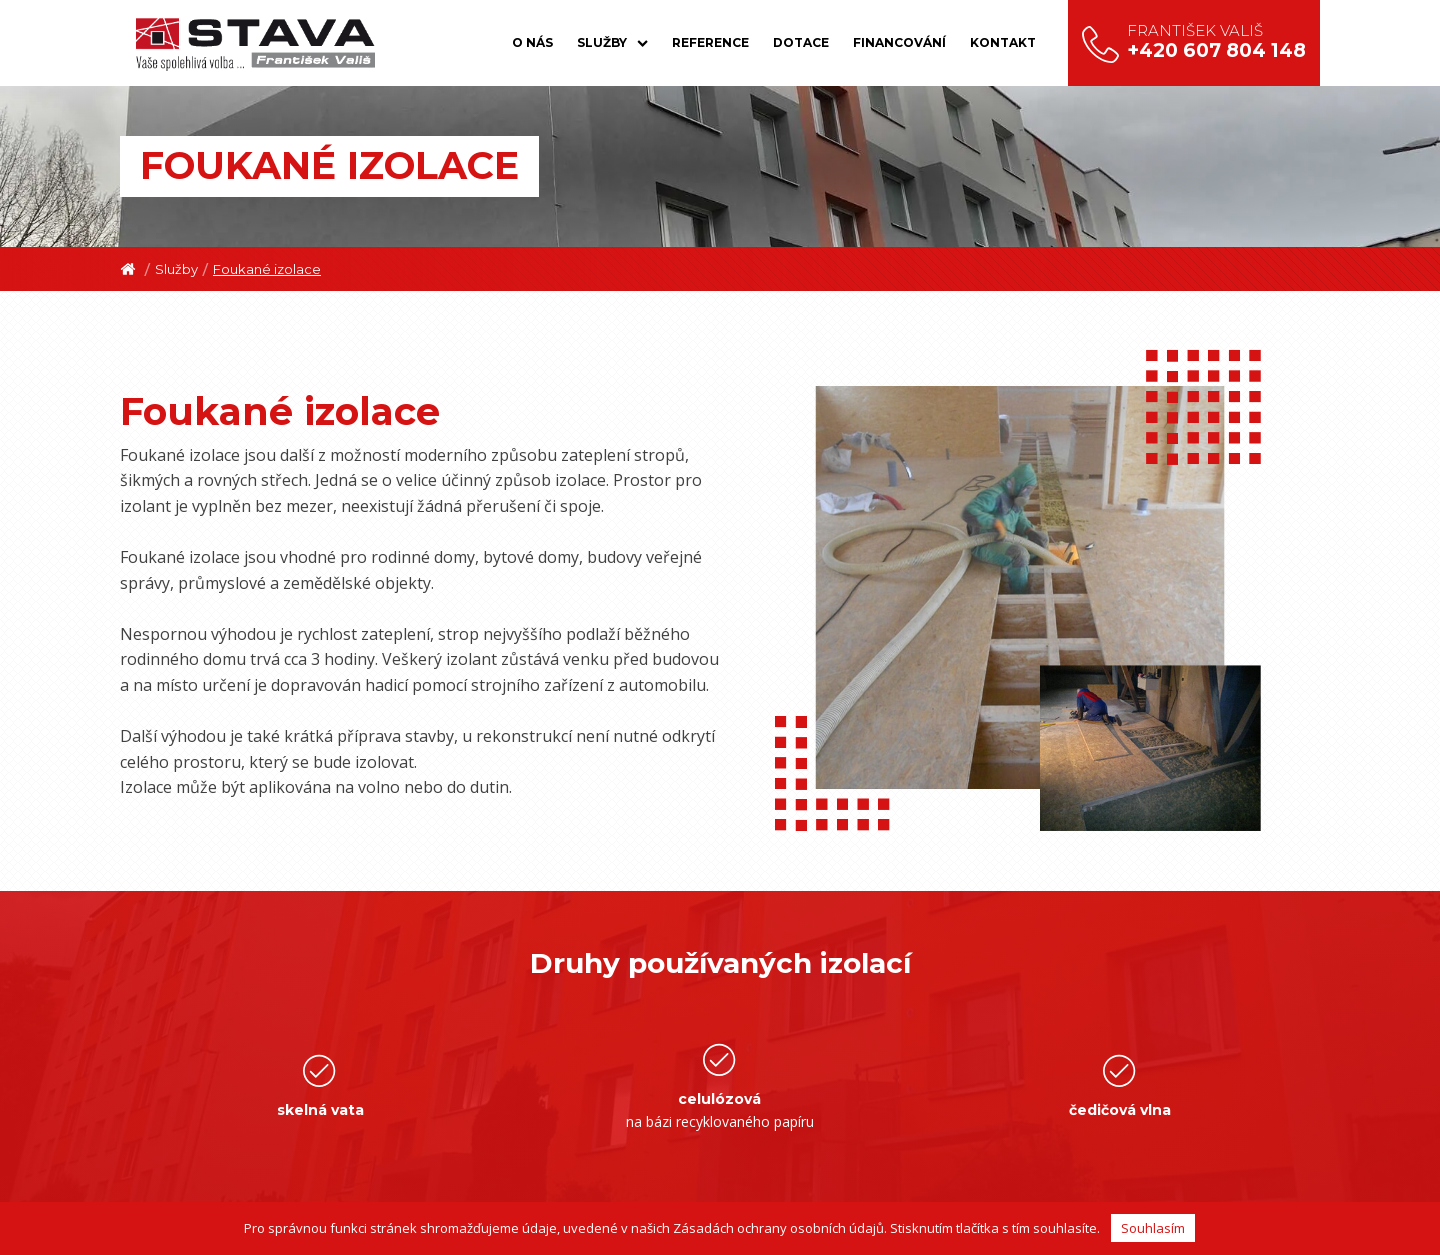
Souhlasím (1153, 1228)
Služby (612, 42)
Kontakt (1003, 42)
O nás (532, 42)
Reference (710, 42)
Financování (899, 42)
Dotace (801, 42)
